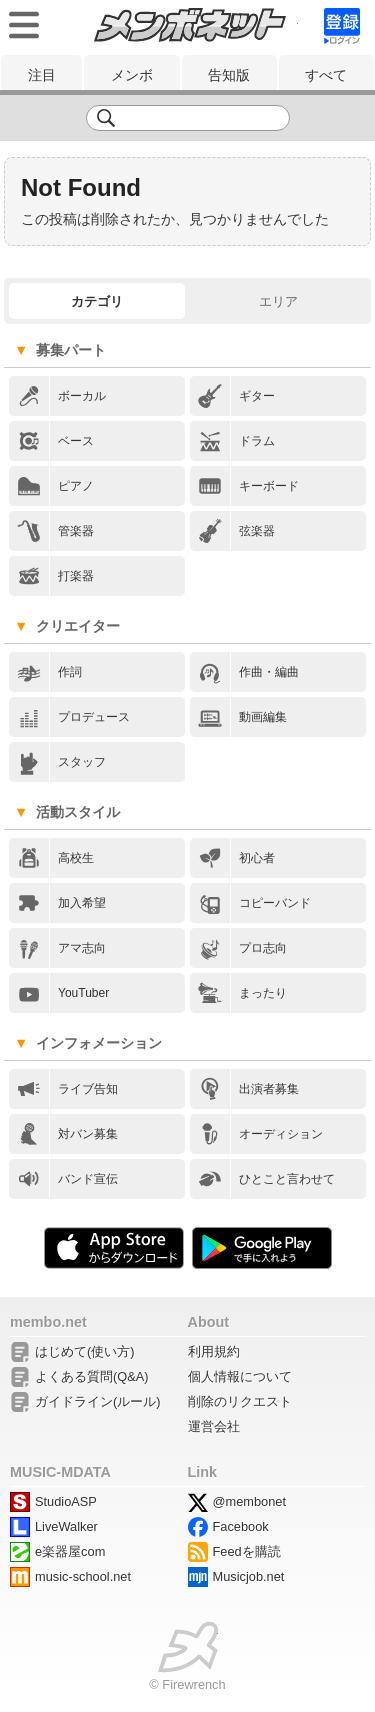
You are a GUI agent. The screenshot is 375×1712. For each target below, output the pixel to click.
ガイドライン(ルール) (98, 1401)
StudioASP (66, 1501)
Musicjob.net (249, 1576)
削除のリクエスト (240, 1401)
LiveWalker (66, 1526)
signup (342, 26)
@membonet (249, 1501)
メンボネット (190, 25)
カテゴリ (97, 301)
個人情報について (240, 1376)
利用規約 (214, 1351)
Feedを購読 (247, 1551)
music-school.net (83, 1576)
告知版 (229, 75)
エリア (278, 301)
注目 (42, 75)
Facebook (241, 1526)
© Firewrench (187, 1684)
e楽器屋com (70, 1551)
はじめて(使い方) (85, 1351)
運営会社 (214, 1426)
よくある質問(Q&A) (92, 1376)
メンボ (132, 75)
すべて (326, 75)
